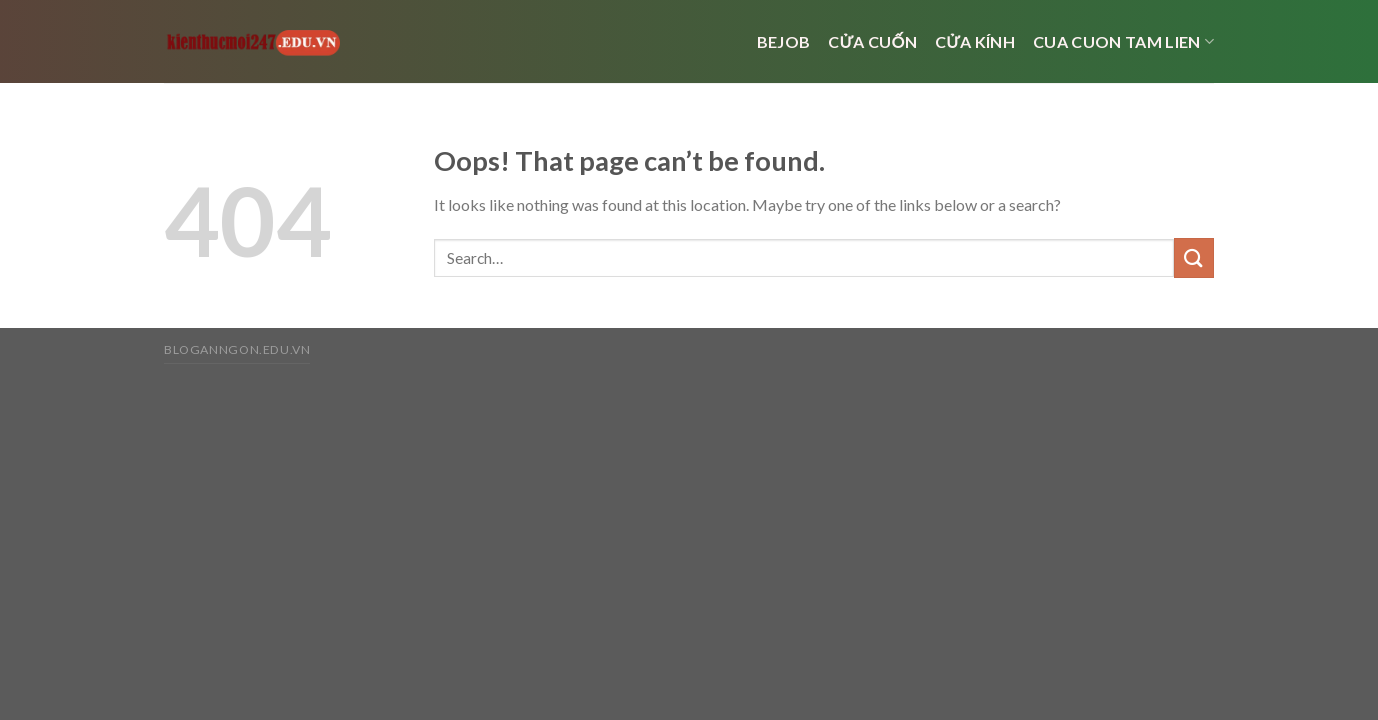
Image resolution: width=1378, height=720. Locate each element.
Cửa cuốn (872, 41)
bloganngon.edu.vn (237, 349)
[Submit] (1194, 257)
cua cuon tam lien (1123, 41)
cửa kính (975, 41)
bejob (784, 41)
